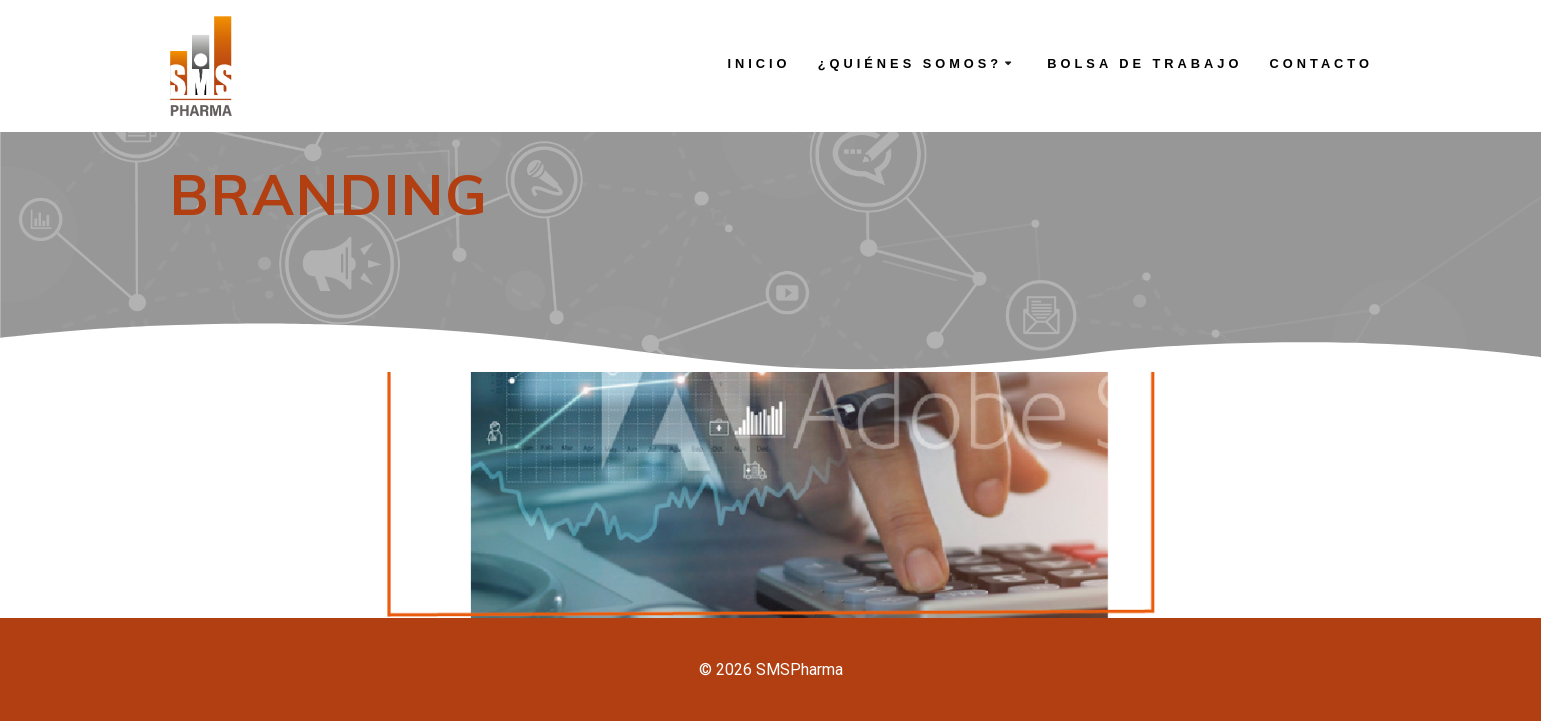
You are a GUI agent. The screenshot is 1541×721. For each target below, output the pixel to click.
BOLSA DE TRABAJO (1144, 63)
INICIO (758, 63)
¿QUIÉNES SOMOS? (910, 63)
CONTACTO (1321, 63)
